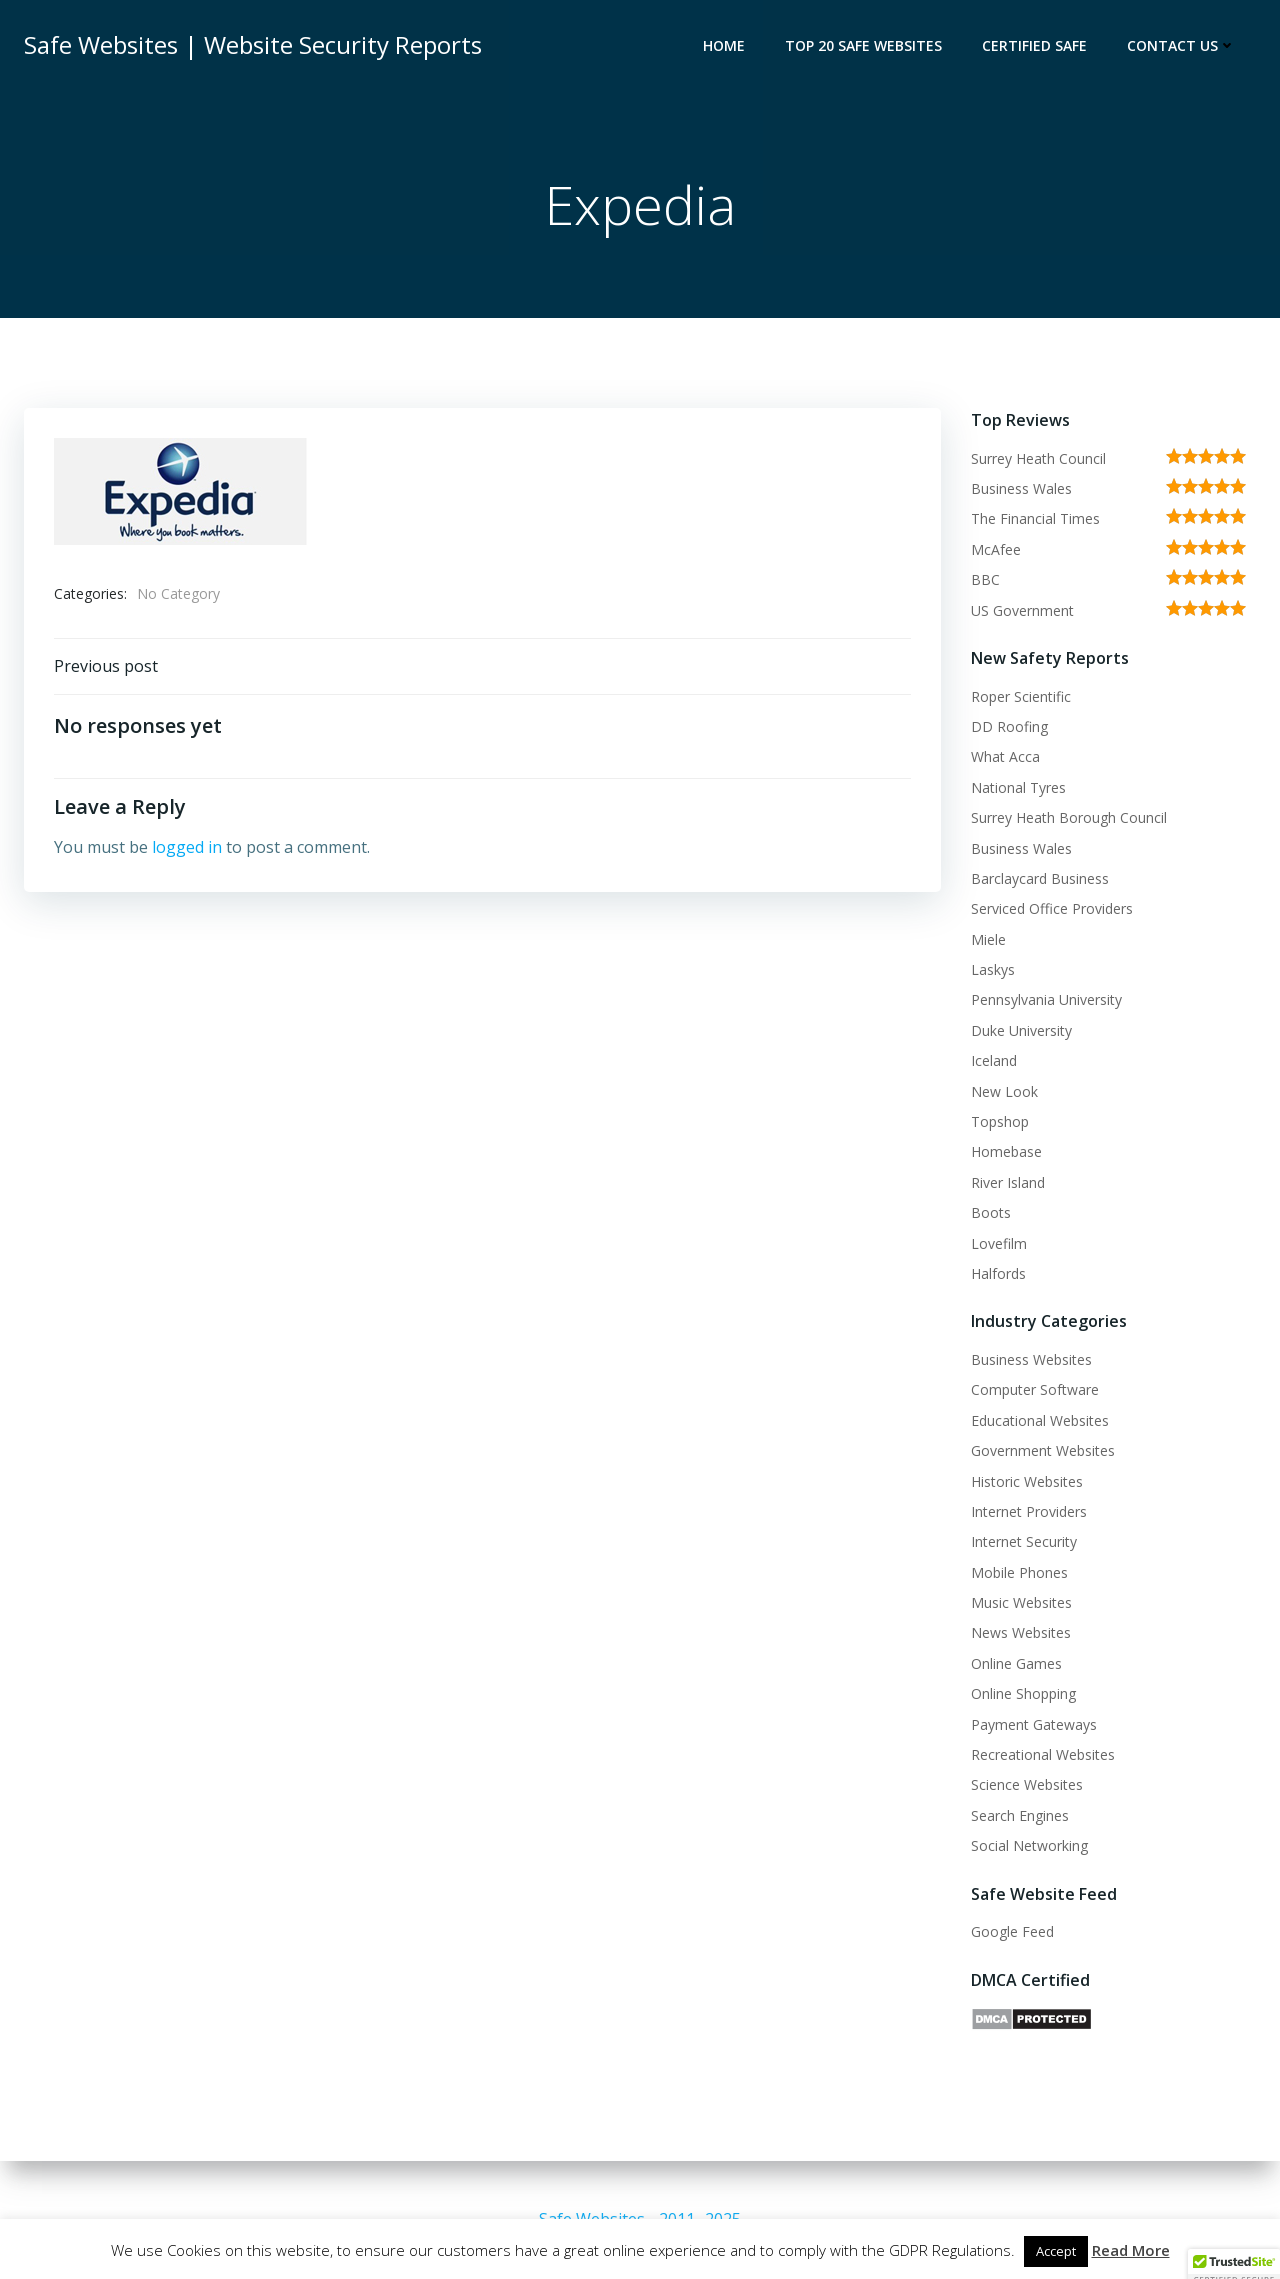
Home (724, 45)
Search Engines (1020, 1815)
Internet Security (1024, 1541)
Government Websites (1043, 1450)
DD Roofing (1009, 726)
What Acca (1005, 756)
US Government (1022, 610)
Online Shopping (1023, 1693)
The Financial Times (1035, 518)
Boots (991, 1212)
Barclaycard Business (1040, 878)
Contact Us (1181, 45)
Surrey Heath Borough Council (1069, 817)
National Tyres (1018, 787)
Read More (1131, 2250)
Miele (988, 939)
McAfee (996, 549)
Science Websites (1027, 1784)
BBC (985, 579)
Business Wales (1021, 488)
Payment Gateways (1034, 1724)
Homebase (1006, 1151)
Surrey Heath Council (1038, 458)
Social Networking (1029, 1845)
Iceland (994, 1060)
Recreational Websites (1043, 1754)
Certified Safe (1034, 45)
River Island (1008, 1182)
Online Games (1016, 1663)
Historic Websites (1027, 1481)
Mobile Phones (1019, 1572)
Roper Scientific (1021, 696)
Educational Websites (1040, 1420)
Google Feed (1012, 1931)
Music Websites (1021, 1602)
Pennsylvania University (1046, 999)
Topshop (1000, 1121)
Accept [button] (1056, 2251)
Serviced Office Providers (1052, 908)
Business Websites (1031, 1359)
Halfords (998, 1273)
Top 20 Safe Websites (863, 45)
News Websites (1021, 1632)
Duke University (1021, 1030)
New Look (1004, 1091)
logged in (187, 847)
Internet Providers (1029, 1511)
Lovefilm (999, 1243)
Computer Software (1035, 1389)
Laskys (993, 969)
